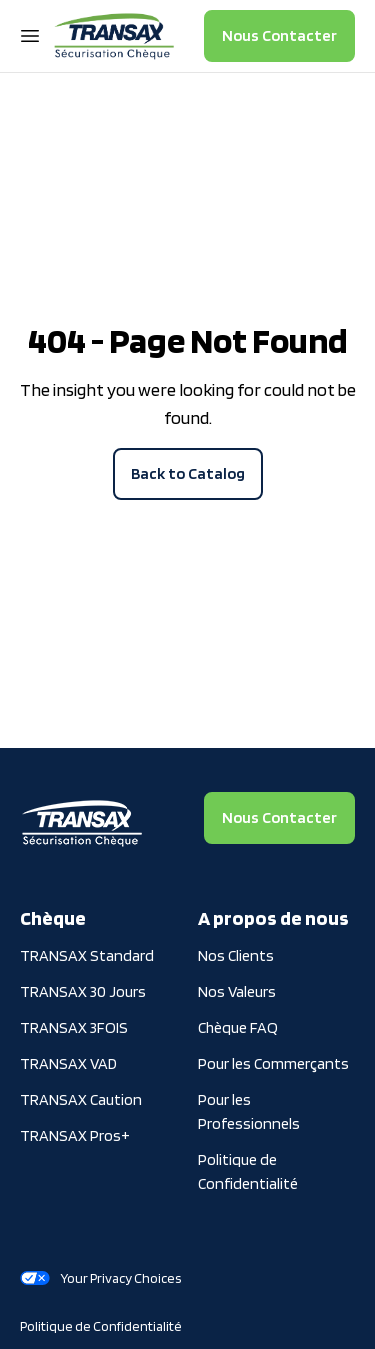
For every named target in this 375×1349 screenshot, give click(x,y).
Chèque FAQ (238, 1027)
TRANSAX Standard (87, 955)
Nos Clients (236, 955)
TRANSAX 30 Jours (83, 991)
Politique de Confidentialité (248, 1171)
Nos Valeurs (237, 991)
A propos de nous (273, 918)
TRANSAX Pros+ (75, 1135)
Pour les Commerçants (273, 1063)
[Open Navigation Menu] (30, 36)
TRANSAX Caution (81, 1099)
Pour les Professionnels (249, 1111)
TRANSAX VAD (68, 1063)
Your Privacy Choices (100, 1278)
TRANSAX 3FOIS (74, 1027)
